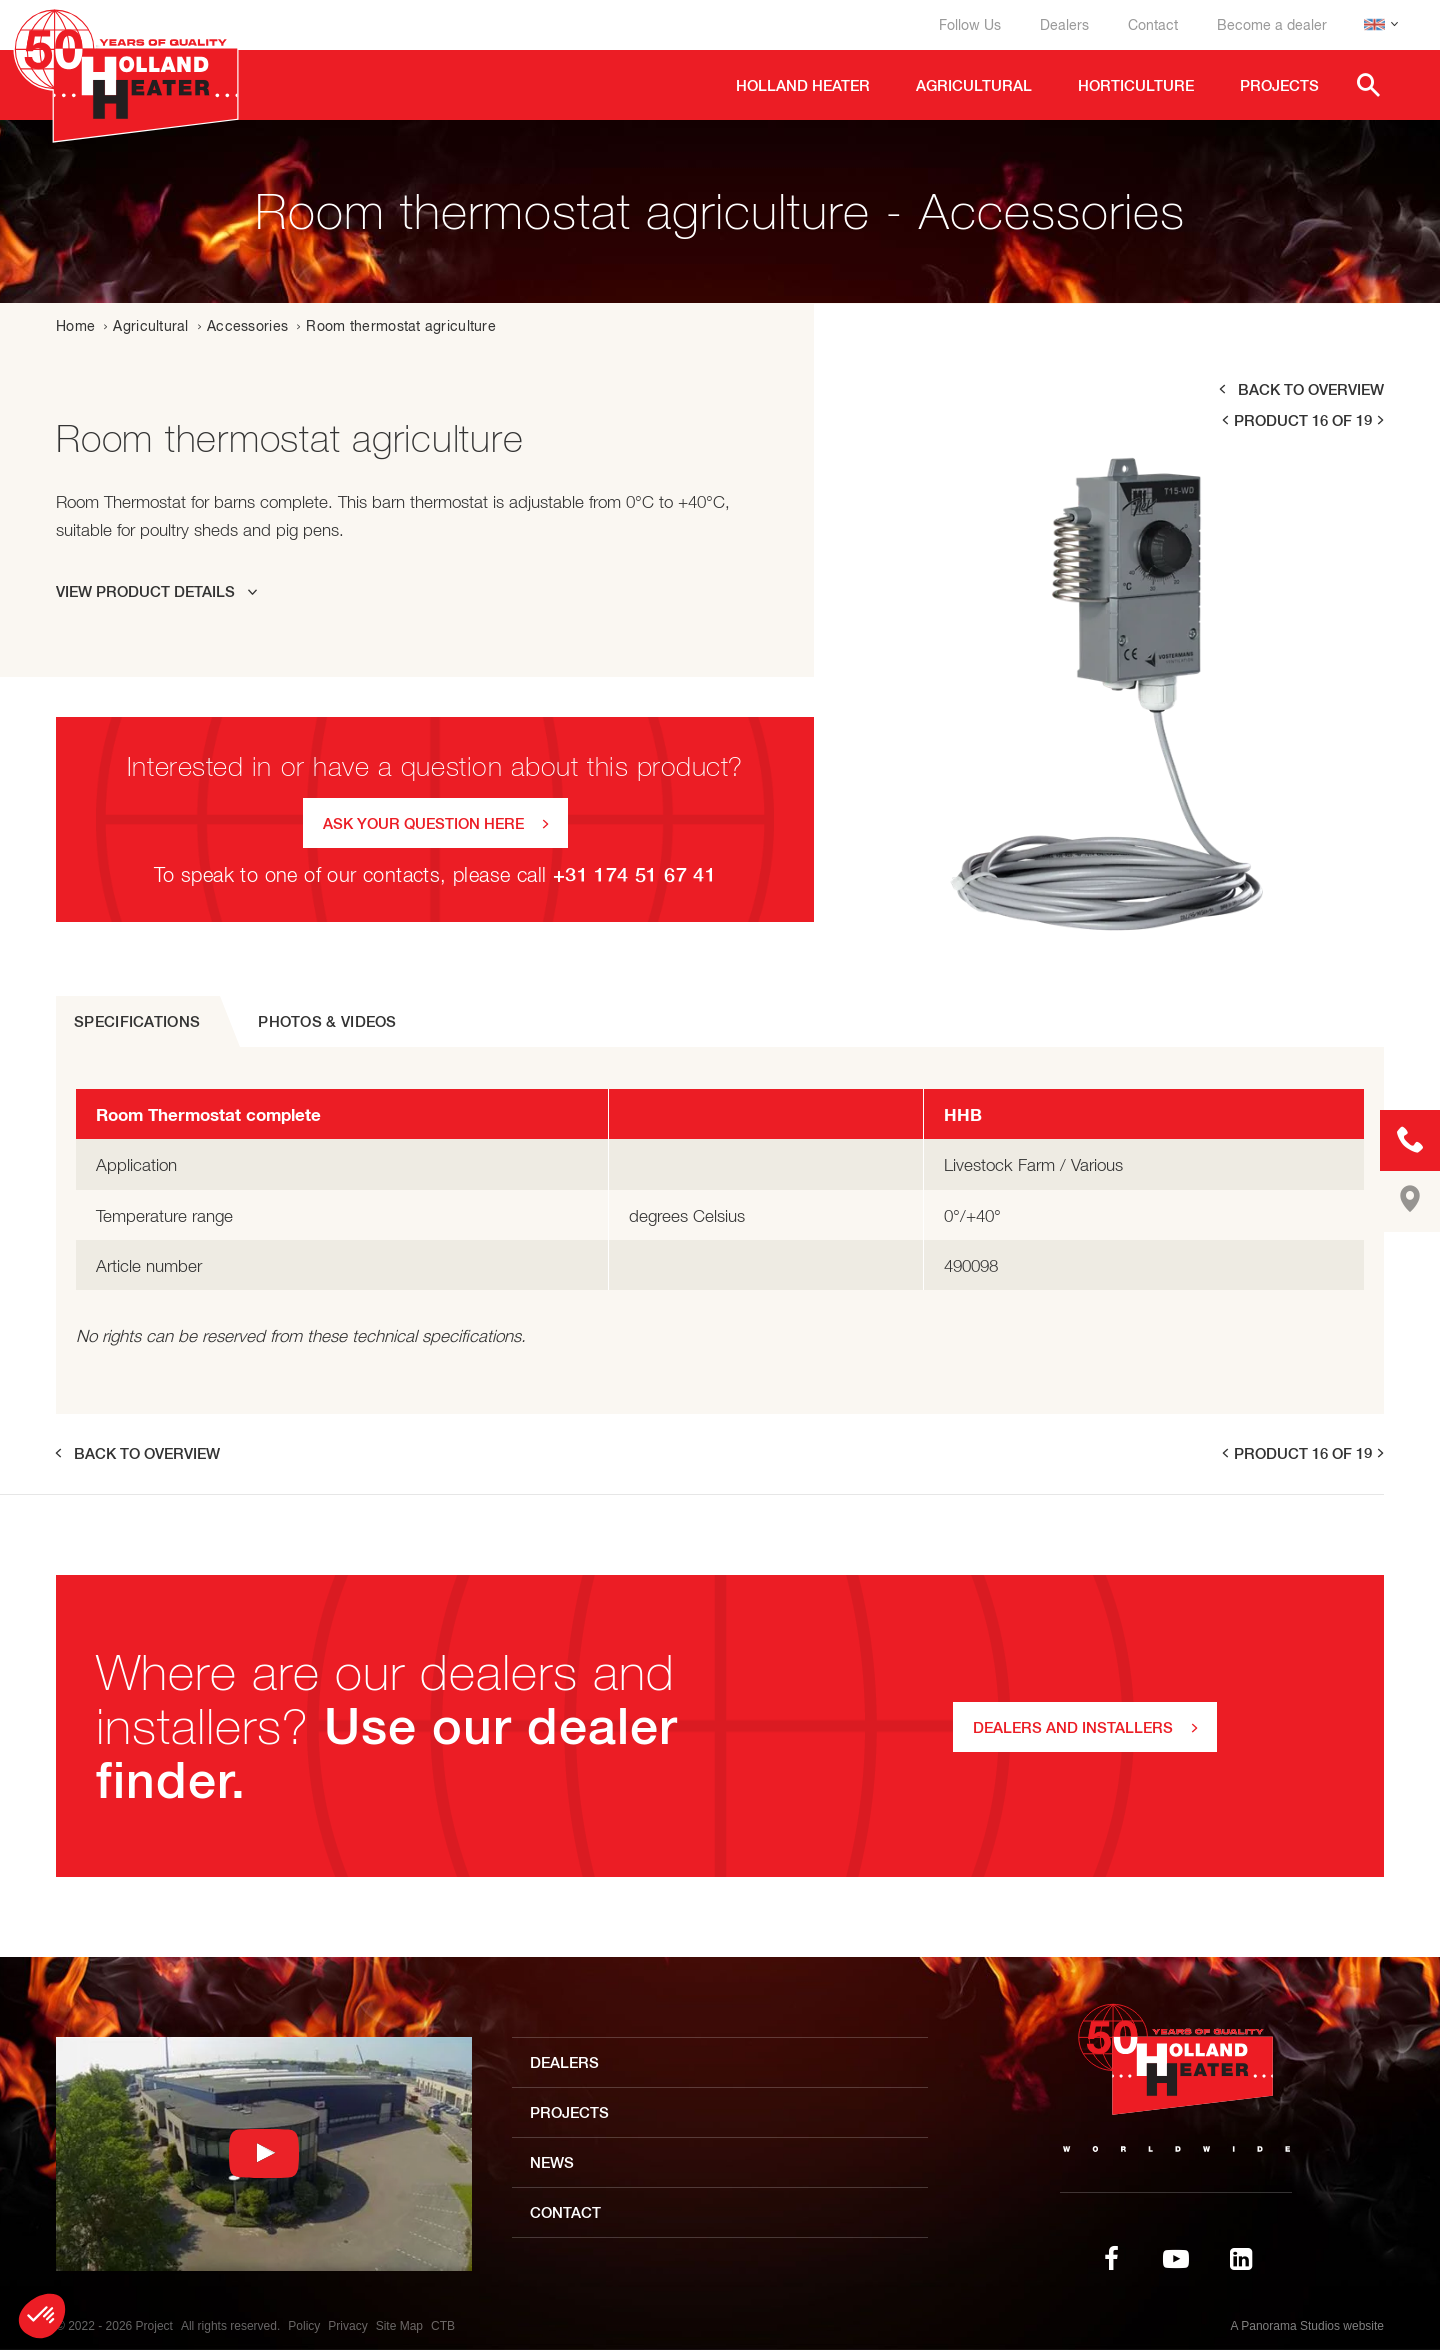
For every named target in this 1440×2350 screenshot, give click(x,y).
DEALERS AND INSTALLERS (1073, 1727)
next (1382, 420)
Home (75, 326)
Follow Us (970, 25)
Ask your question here (423, 823)
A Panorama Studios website (1307, 2326)
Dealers (1064, 25)
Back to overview (1311, 389)
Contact (1153, 25)
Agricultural (150, 326)
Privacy (347, 2326)
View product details (145, 591)
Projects (569, 2112)
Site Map (399, 2326)
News (552, 2162)
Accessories (247, 326)
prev (1224, 420)
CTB (443, 2326)
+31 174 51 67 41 (634, 874)
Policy (304, 2326)
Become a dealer (1272, 25)
